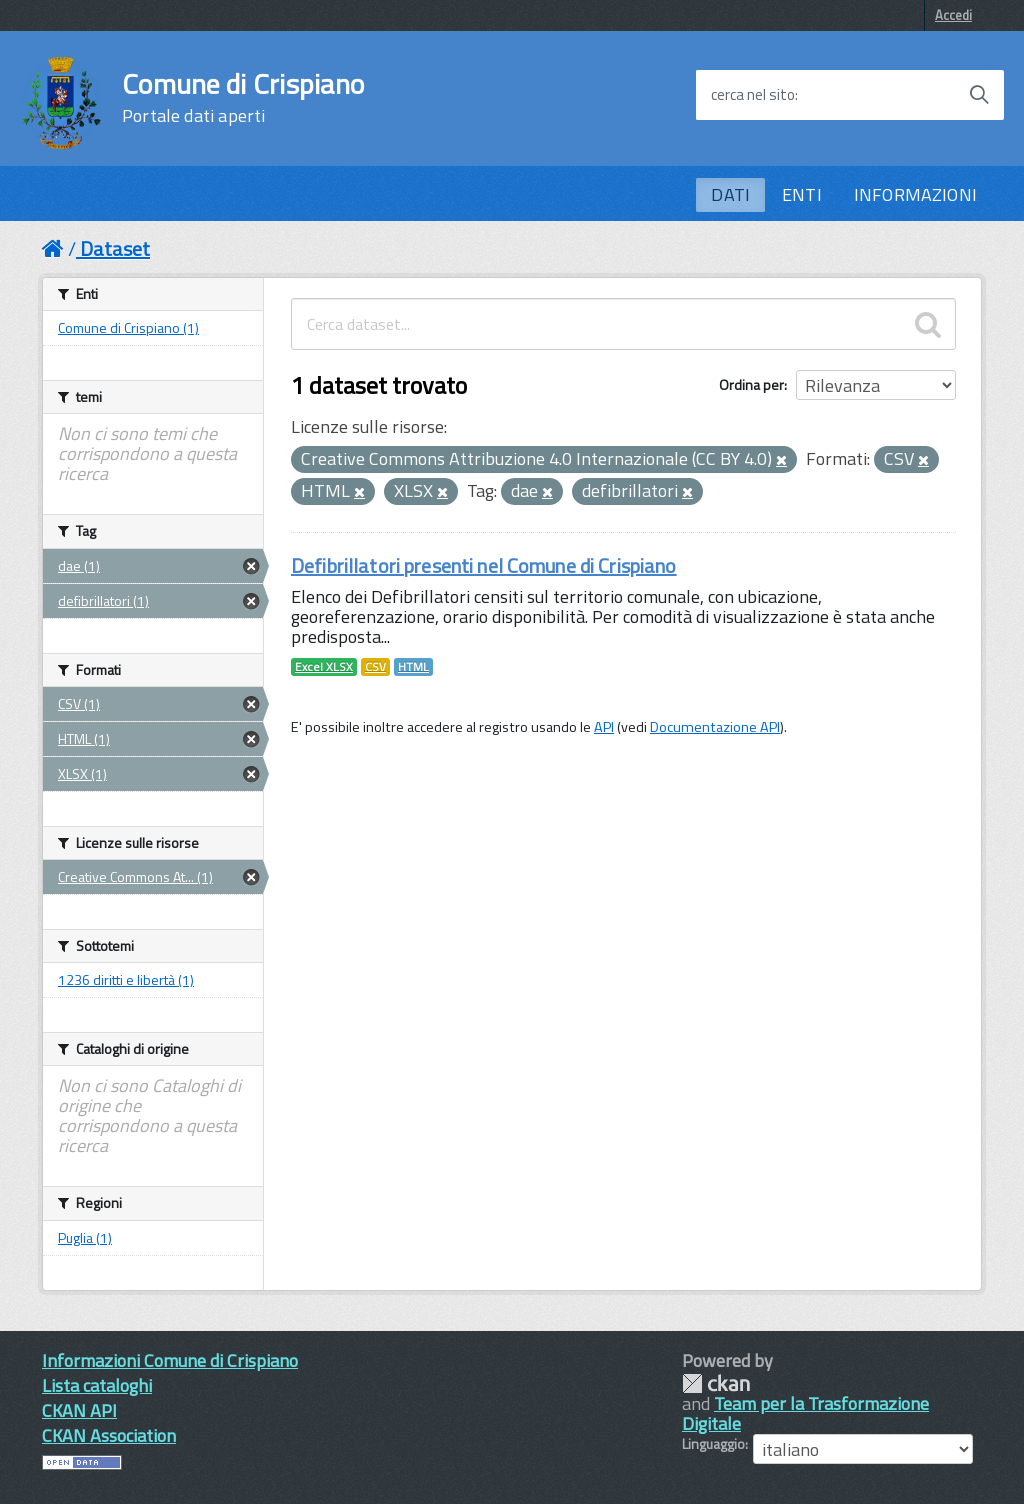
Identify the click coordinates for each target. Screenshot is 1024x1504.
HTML (413, 667)
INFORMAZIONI (915, 194)
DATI (730, 194)
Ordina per (751, 384)
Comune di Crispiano (243, 98)
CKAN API (79, 1410)
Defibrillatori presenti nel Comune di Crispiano (484, 565)
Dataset (115, 248)
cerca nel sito (753, 95)
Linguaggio (713, 1444)
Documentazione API (715, 727)
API (604, 727)
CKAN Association (109, 1435)
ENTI (802, 194)
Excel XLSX (324, 667)
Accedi (953, 15)
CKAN (716, 1383)
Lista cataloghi (97, 1385)
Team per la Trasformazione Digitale (805, 1413)
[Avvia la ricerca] (979, 95)
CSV (375, 667)
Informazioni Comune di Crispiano (170, 1360)
